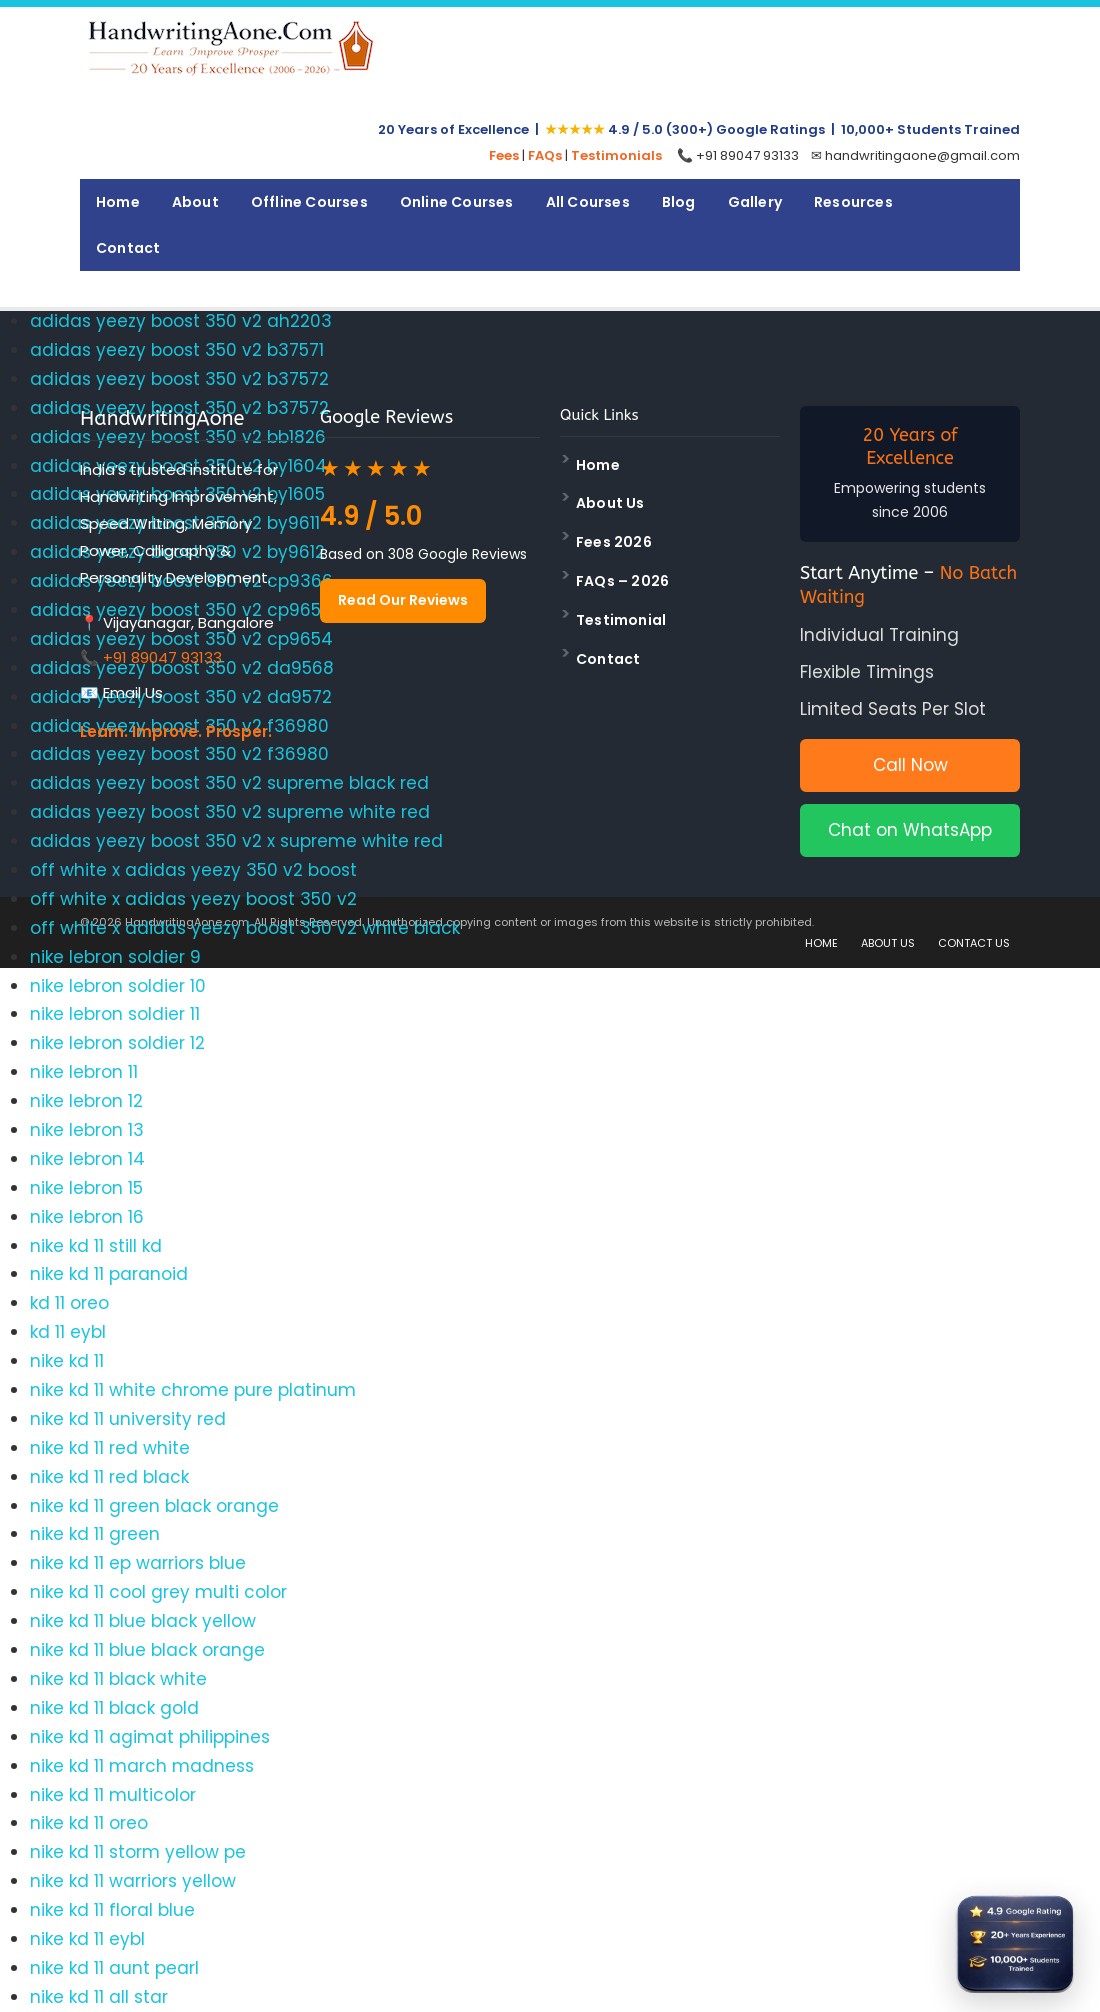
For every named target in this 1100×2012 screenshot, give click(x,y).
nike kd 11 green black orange (154, 1506)
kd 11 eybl (68, 1332)
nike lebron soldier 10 (118, 986)
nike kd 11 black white (118, 1679)
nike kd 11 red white (110, 1448)
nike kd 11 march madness (142, 1766)
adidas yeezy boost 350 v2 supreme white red (230, 812)
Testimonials (616, 155)
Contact (128, 248)
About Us (610, 503)
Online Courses (457, 202)
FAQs (545, 155)
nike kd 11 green (95, 1534)
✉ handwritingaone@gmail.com (915, 155)
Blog (679, 202)
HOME (821, 943)
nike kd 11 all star (99, 1997)
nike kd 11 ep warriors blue (138, 1563)
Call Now (910, 765)
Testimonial (621, 620)
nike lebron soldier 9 (115, 957)
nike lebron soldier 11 (115, 1014)
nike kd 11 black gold (114, 1708)
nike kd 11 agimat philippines (150, 1737)
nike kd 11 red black (109, 1477)
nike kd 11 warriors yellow (133, 1881)
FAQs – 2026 (622, 581)
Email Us (133, 692)
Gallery (755, 202)
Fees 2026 (614, 542)
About (195, 202)
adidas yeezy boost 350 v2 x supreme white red (236, 841)
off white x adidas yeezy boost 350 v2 (193, 899)
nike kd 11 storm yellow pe (138, 1852)
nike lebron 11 (84, 1072)
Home (118, 202)
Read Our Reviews (403, 600)
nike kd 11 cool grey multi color (158, 1592)
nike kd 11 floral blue (112, 1910)
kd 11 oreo (69, 1303)
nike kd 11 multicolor (113, 1795)
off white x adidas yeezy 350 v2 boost (193, 870)
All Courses (588, 202)
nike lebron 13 (87, 1130)
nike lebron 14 (87, 1159)
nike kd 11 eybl (87, 1939)
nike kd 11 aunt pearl (114, 1968)
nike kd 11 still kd (96, 1246)
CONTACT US (974, 943)
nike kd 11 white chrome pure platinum (193, 1390)
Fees (504, 155)
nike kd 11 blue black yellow (143, 1621)
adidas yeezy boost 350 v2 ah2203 (181, 321)
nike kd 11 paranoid (109, 1274)
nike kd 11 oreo (89, 1823)
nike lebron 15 (86, 1188)
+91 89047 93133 (162, 657)
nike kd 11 (67, 1361)
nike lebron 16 (87, 1217)
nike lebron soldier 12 (117, 1043)
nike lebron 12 (86, 1101)
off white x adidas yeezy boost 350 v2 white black (245, 928)
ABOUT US (888, 943)
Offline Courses (309, 202)
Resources (853, 202)
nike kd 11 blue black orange (147, 1650)
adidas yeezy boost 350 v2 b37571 (177, 350)
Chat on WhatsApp (910, 830)
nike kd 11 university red (128, 1419)
